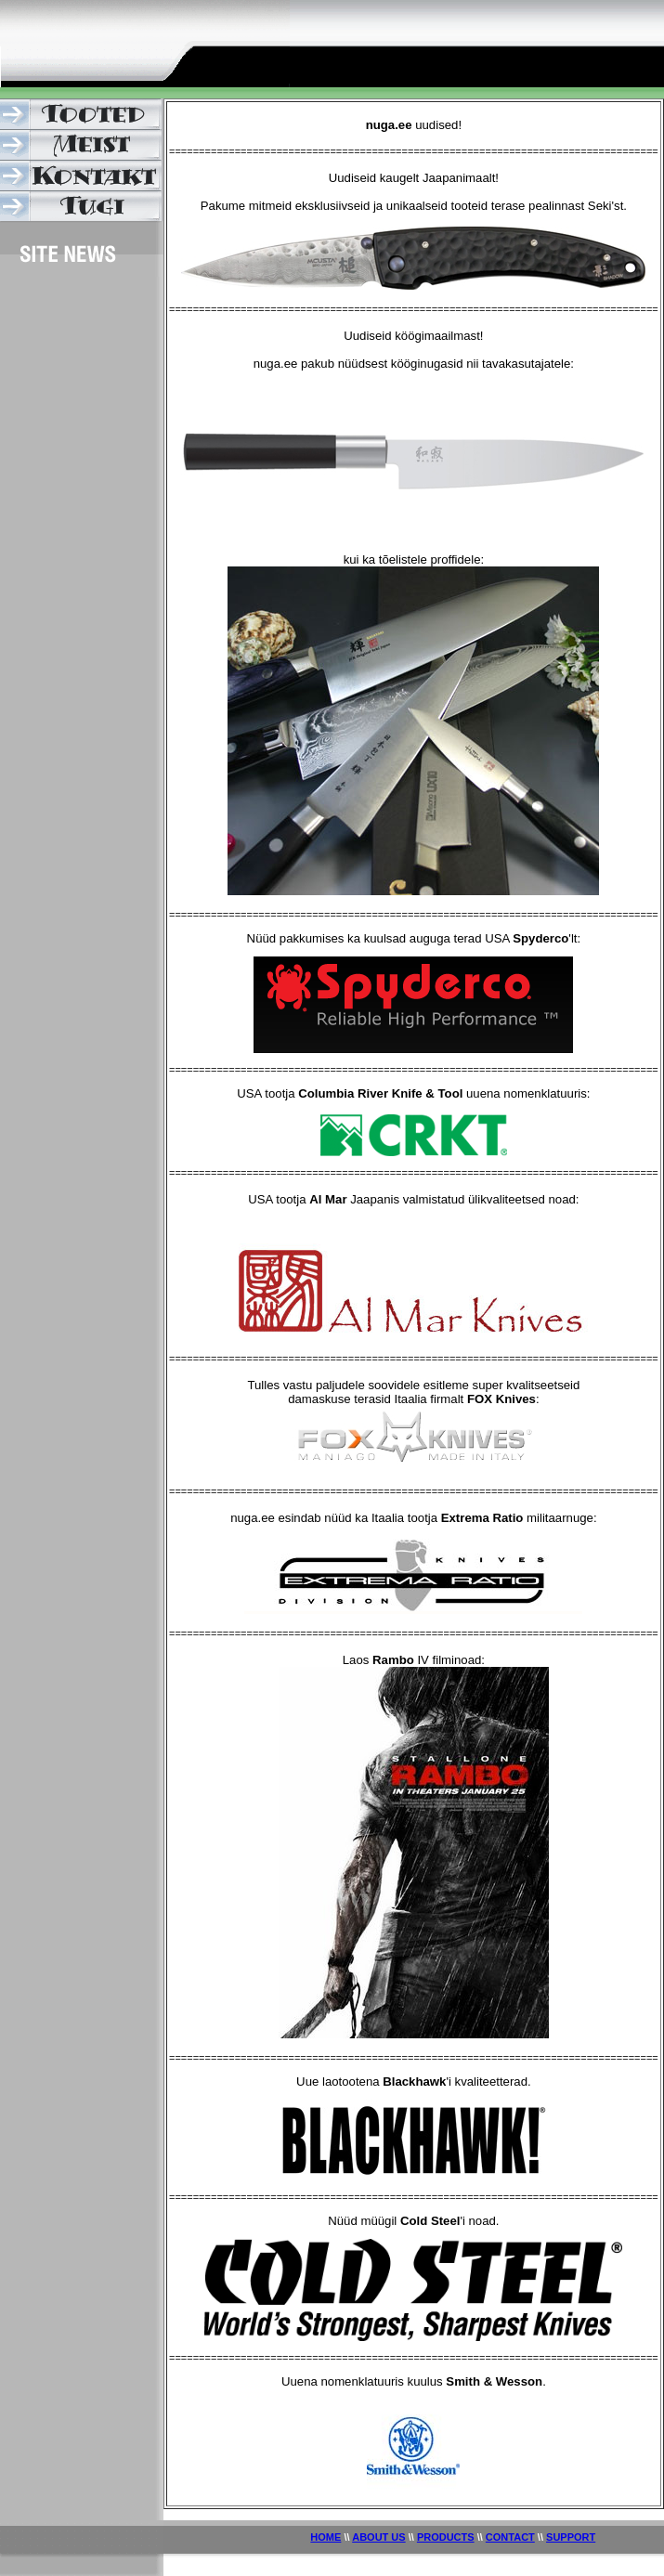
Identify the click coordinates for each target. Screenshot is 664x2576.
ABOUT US (378, 2537)
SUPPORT (570, 2537)
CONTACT (510, 2537)
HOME (325, 2537)
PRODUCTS (446, 2537)
